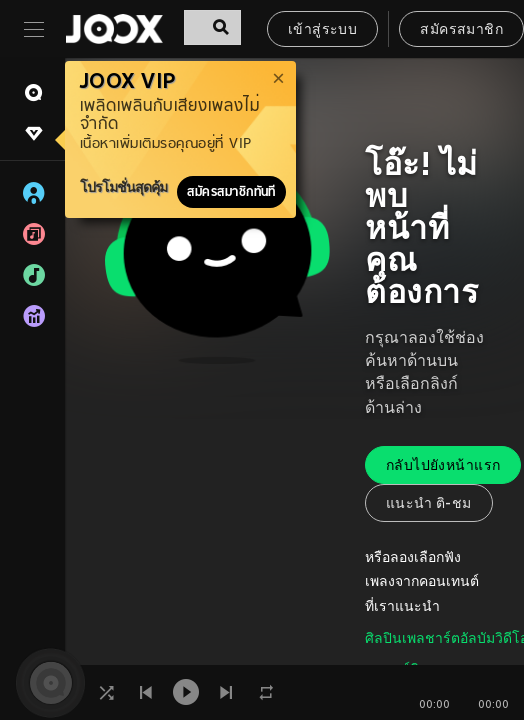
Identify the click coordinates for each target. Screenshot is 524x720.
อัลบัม (477, 639)
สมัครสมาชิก (461, 30)
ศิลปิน (383, 639)
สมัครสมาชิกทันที (231, 192)
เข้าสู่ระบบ (322, 30)
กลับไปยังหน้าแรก (443, 466)
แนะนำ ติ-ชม (429, 504)
